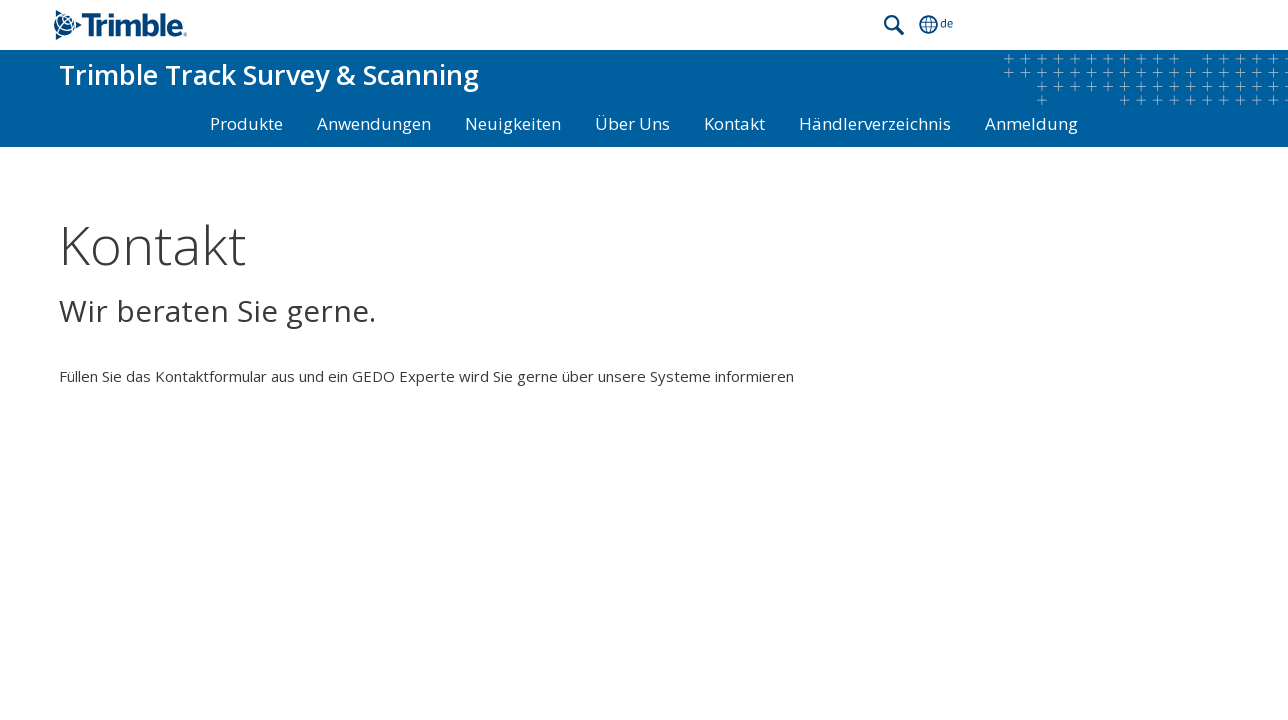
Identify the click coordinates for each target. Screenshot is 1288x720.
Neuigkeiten (513, 123)
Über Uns (632, 123)
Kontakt (734, 123)
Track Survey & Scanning (269, 74)
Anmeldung (1031, 123)
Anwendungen (374, 123)
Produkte (246, 123)
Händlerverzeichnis (875, 123)
